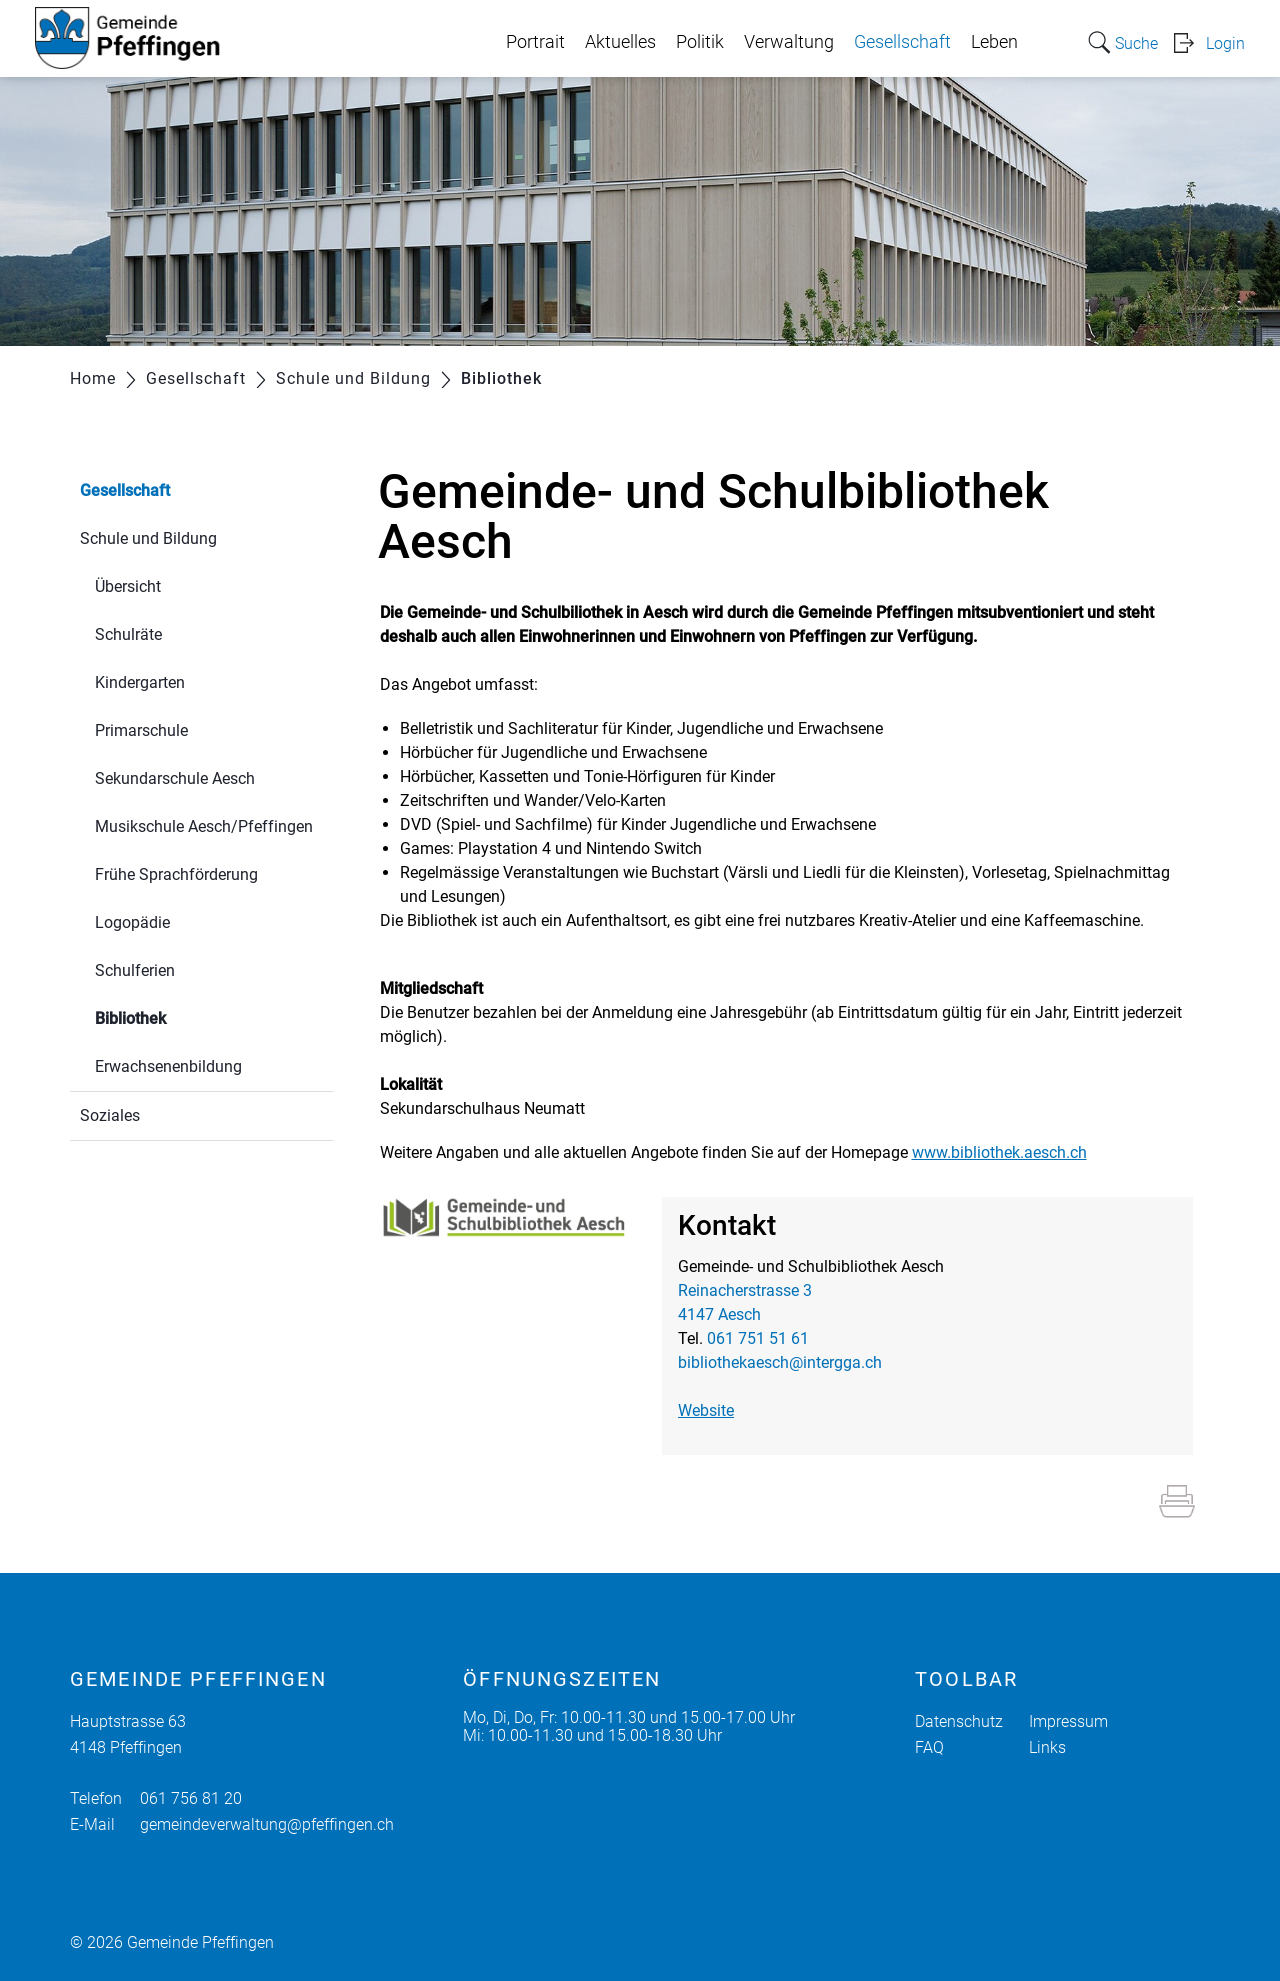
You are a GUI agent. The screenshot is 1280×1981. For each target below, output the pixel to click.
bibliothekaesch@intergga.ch (780, 1362)
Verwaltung (789, 42)
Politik (700, 42)
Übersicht (128, 586)
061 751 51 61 (758, 1338)
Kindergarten (140, 682)
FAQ (929, 1747)
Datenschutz (959, 1721)
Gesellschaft (902, 42)
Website (706, 1410)
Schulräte (128, 634)
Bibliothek (178, 1016)
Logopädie (132, 922)
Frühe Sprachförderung (176, 874)
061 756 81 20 (191, 1798)
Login (1225, 43)
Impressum (1068, 1721)
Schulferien (135, 970)
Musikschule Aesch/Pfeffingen (204, 826)
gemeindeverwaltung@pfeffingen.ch (267, 1824)
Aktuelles (620, 42)
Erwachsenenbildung (168, 1066)
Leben (994, 42)
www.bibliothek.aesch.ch (999, 1152)
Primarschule (141, 730)
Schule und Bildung (148, 538)
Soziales (110, 1115)
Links (1047, 1747)
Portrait (535, 42)
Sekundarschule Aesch (175, 778)
